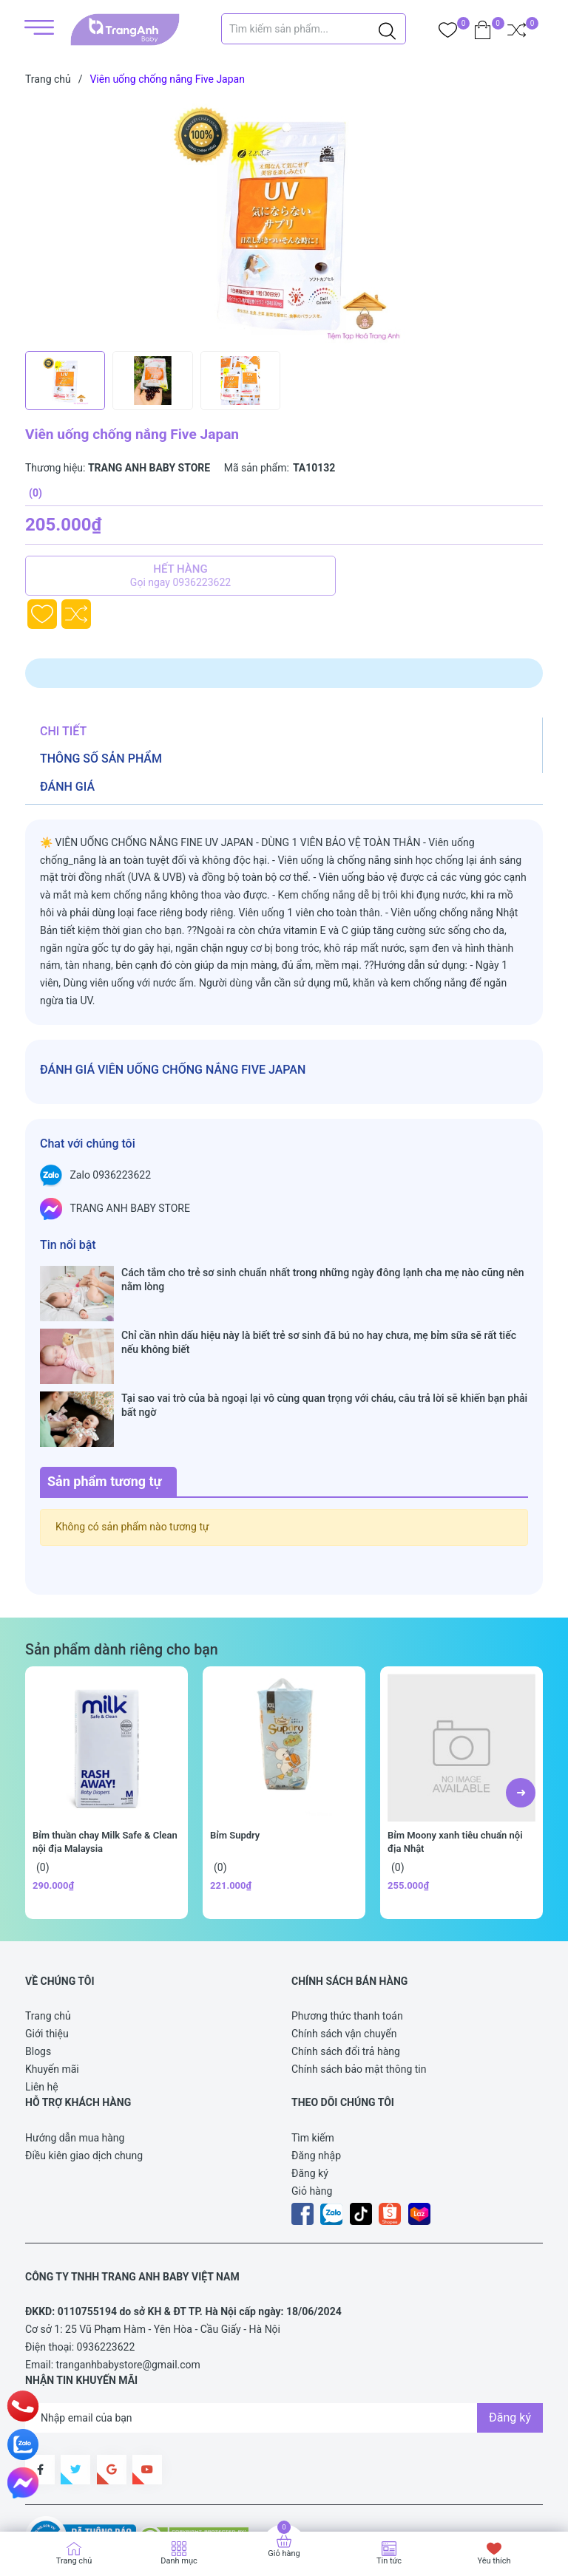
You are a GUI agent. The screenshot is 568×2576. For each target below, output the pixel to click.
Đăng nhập (316, 2070)
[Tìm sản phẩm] (313, 29)
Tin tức (389, 2561)
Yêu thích (493, 2561)
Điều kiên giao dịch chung (84, 2070)
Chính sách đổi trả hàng (345, 1966)
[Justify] (387, 29)
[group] (284, 222)
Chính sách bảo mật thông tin (359, 1983)
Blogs (38, 1966)
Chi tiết (63, 731)
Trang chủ (48, 1930)
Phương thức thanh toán (347, 1930)
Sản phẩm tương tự (104, 1396)
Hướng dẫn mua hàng (74, 2052)
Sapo (52, 2497)
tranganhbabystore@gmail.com (128, 2279)
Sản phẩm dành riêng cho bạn (121, 1564)
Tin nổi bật (68, 1245)
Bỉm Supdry (235, 1749)
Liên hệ (41, 2001)
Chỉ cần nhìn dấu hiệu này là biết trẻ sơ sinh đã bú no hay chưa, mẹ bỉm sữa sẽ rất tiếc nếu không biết (318, 1313)
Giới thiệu (47, 1948)
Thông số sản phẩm (101, 759)
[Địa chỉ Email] (284, 2332)
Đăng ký (309, 2087)
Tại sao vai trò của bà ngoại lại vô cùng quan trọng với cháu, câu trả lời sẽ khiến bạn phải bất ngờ (324, 1347)
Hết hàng (180, 575)
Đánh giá (67, 787)
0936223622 (106, 2261)
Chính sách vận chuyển (344, 1948)
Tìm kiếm (312, 2052)
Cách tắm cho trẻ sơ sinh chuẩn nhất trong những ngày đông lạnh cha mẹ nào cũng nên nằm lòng (322, 1279)
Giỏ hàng (311, 2105)
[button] (520, 1707)
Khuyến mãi (52, 1983)
